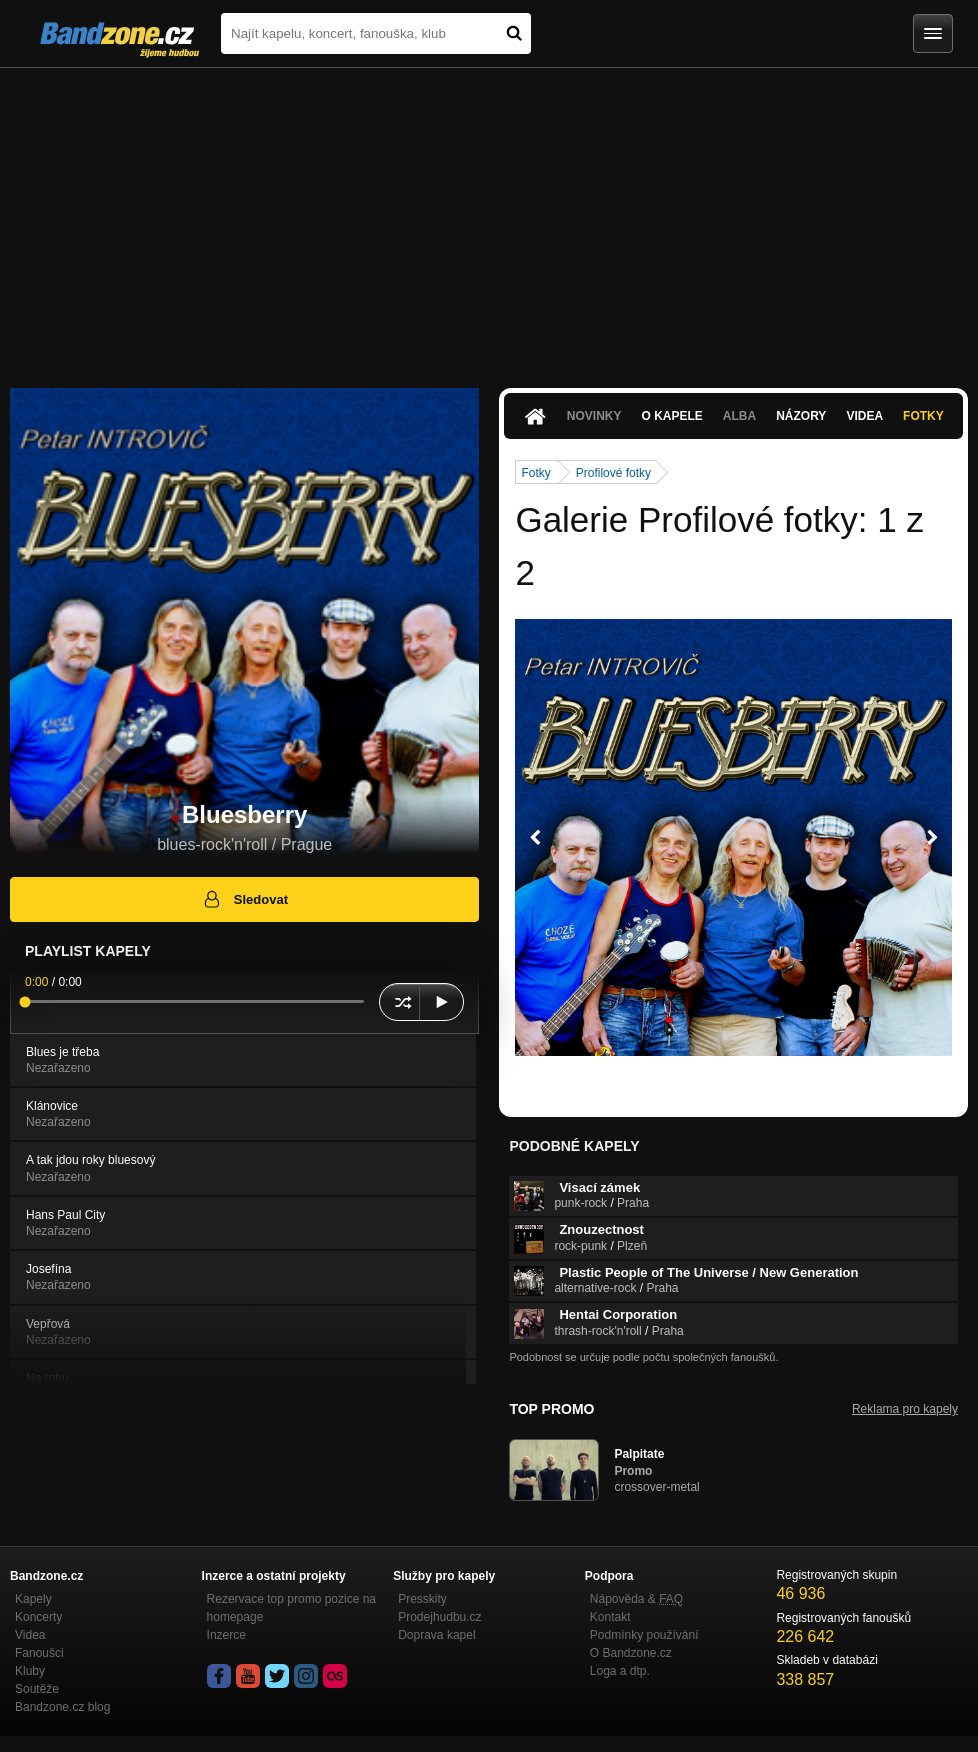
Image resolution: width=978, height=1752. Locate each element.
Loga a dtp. (620, 1671)
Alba (739, 416)
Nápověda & (636, 1599)
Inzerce (226, 1635)
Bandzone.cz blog (62, 1707)
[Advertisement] (489, 218)
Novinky (594, 416)
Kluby (30, 1671)
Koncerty (38, 1617)
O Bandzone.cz (631, 1653)
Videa (864, 416)
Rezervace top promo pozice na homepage (291, 1608)
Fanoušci (39, 1653)
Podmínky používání (644, 1635)
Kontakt (610, 1617)
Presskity (422, 1599)
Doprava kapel (436, 1635)
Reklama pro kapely (905, 1409)
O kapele (671, 416)
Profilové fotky (613, 473)
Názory (801, 416)
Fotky (923, 416)
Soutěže (37, 1689)
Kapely (33, 1599)
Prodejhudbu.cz (439, 1617)
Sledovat (244, 899)
